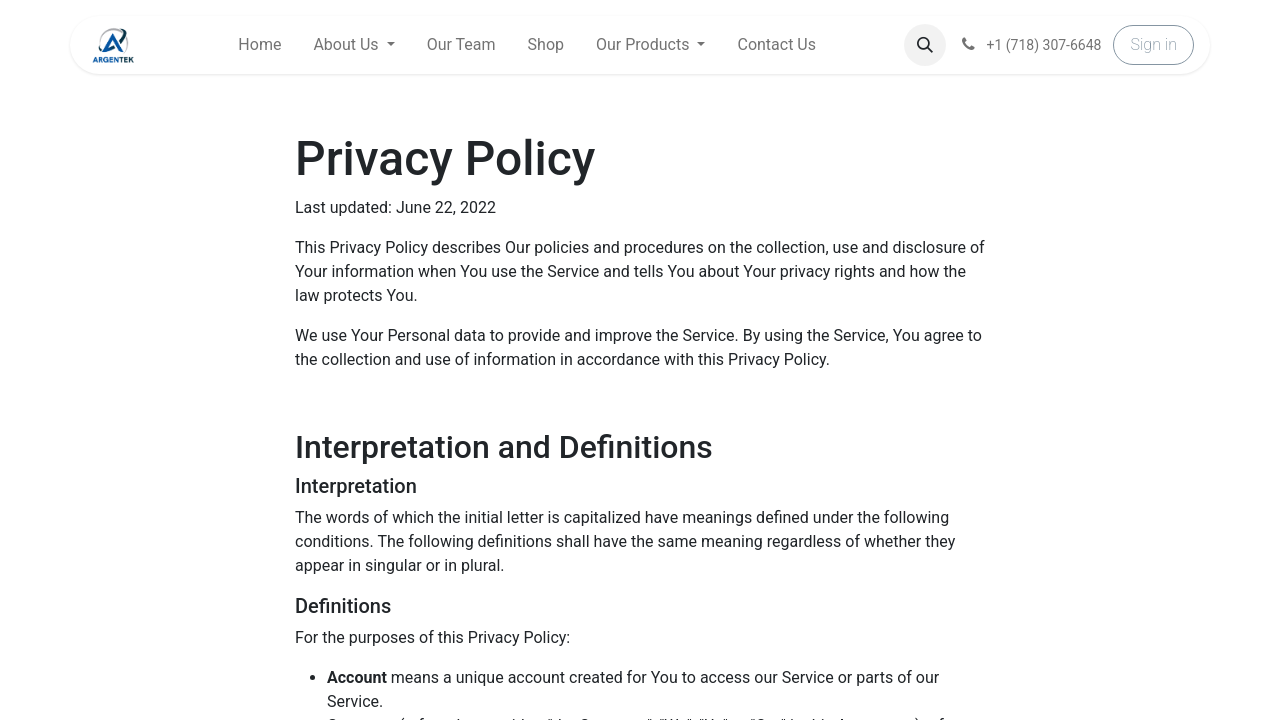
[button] (925, 45)
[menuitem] (259, 45)
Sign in (1153, 44)
